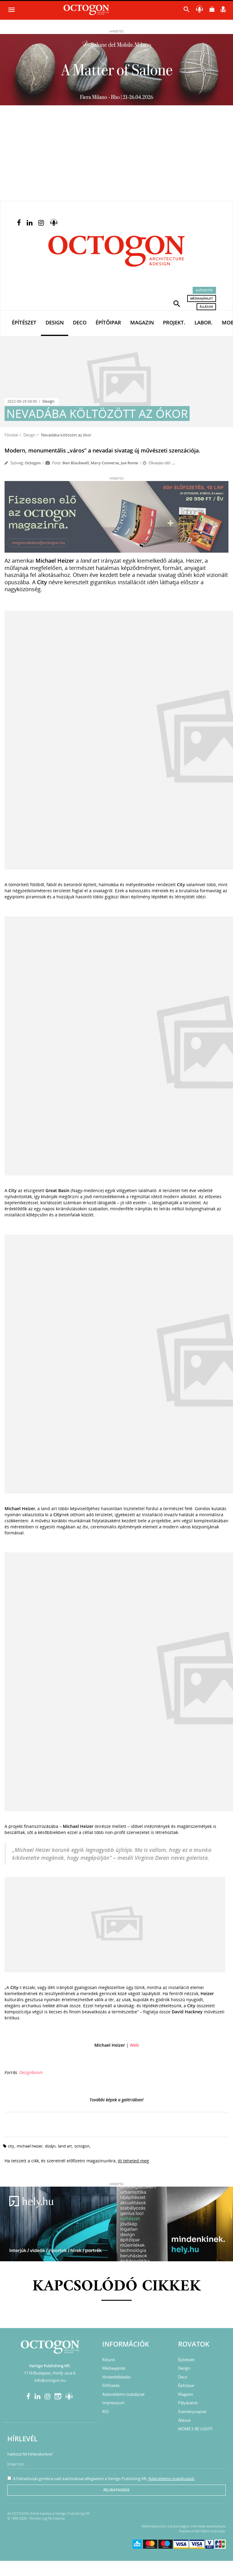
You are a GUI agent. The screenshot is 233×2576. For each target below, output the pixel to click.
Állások (206, 306)
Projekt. (174, 322)
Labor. (203, 322)
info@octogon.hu (50, 2380)
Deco (79, 322)
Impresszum (113, 2402)
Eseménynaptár (192, 2411)
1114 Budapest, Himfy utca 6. (50, 2373)
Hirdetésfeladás (116, 2377)
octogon (81, 2146)
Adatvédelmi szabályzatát (171, 2478)
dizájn (50, 2146)
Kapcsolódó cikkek (116, 2286)
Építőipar (108, 322)
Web (134, 2045)
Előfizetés (204, 290)
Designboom (31, 2072)
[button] (176, 303)
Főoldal (11, 435)
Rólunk (108, 2359)
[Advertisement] (116, 155)
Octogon (33, 463)
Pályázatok (188, 2402)
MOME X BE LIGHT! (195, 2429)
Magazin (142, 322)
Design (55, 322)
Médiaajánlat (201, 298)
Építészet (24, 322)
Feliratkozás (116, 2490)
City (11, 2146)
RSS (105, 2411)
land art (65, 2146)
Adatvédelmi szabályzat (123, 2394)
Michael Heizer (29, 2146)
